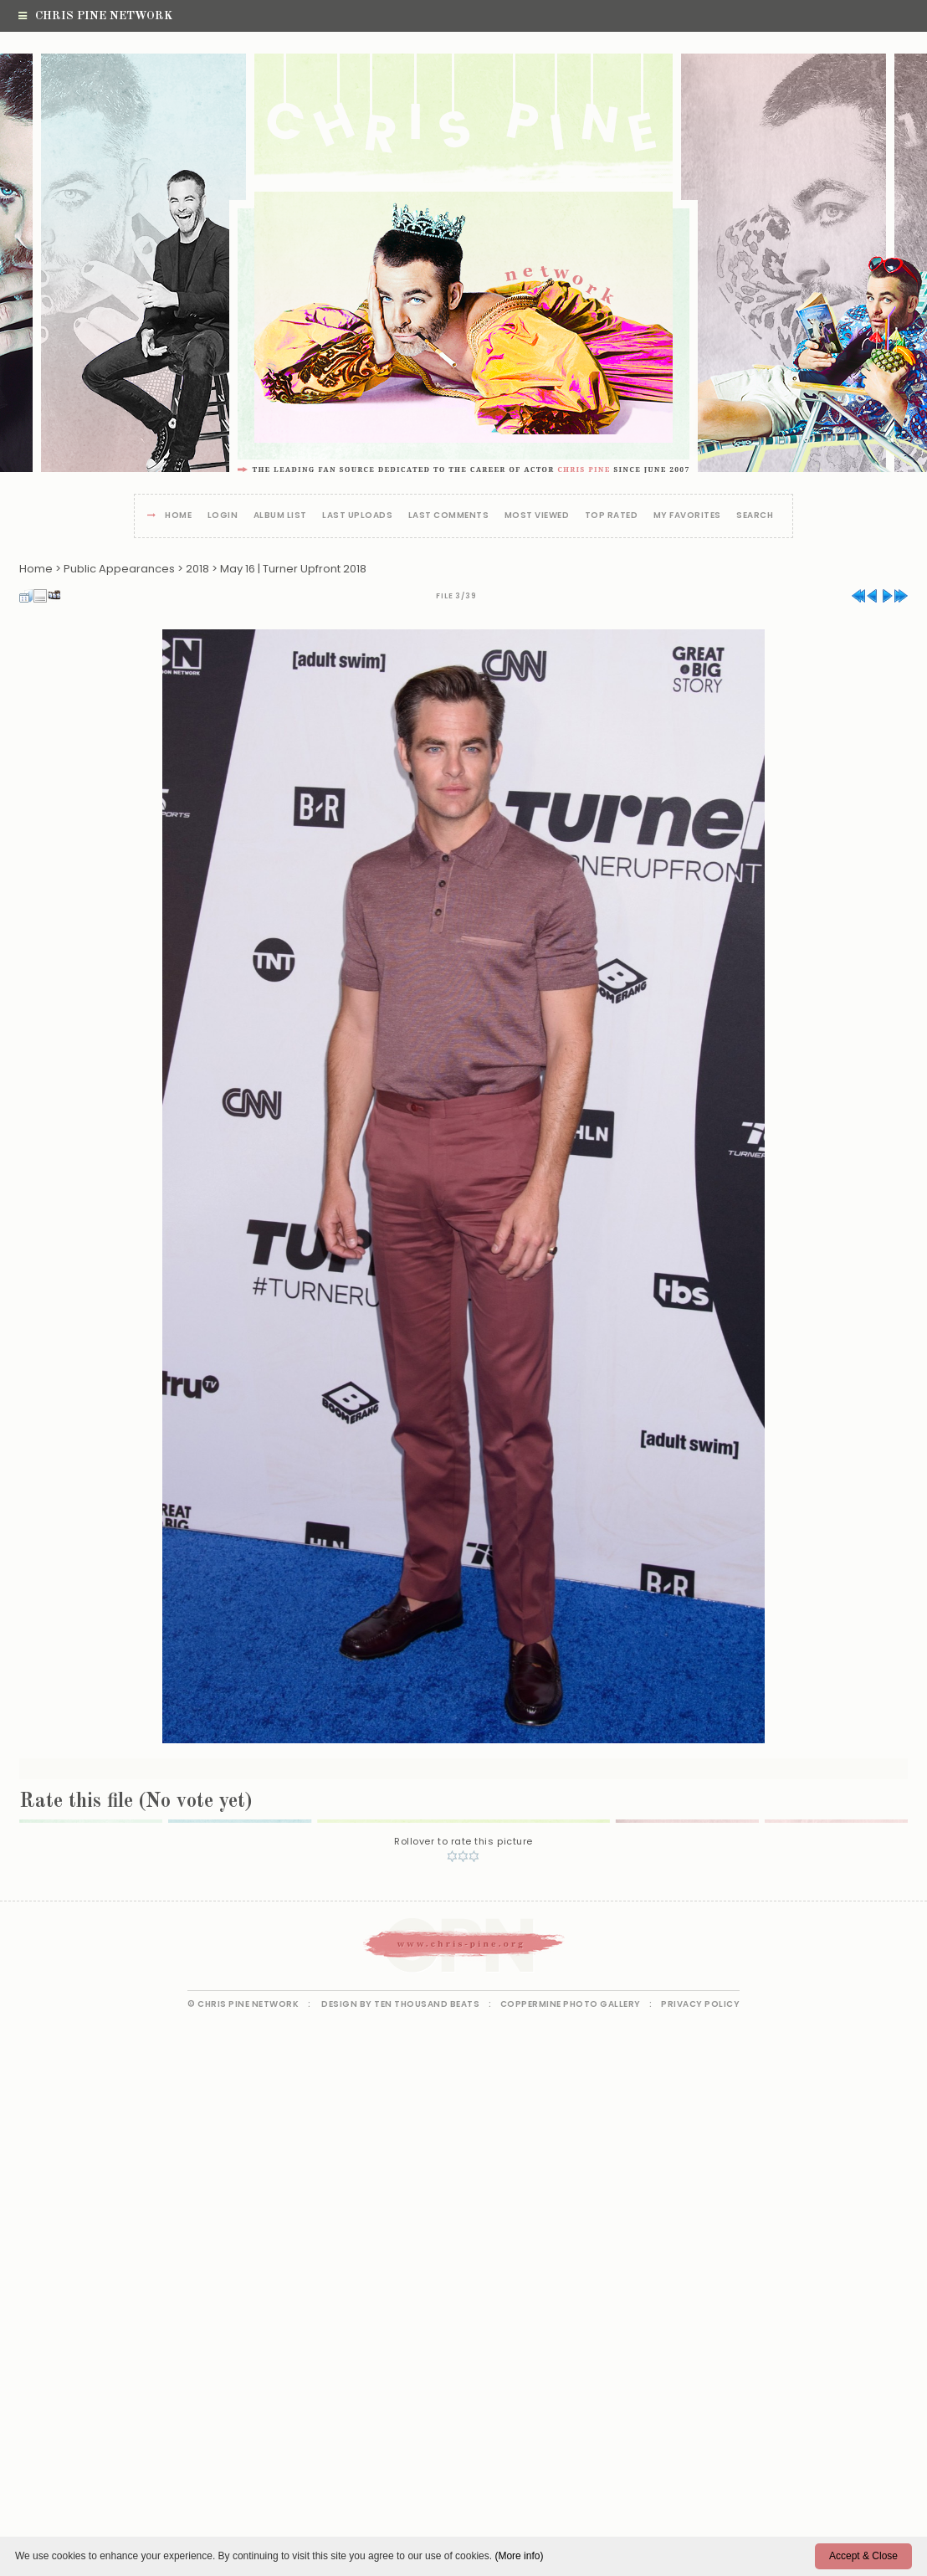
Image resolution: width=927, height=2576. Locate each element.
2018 (197, 569)
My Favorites (687, 516)
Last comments (448, 516)
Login (222, 516)
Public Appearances (119, 569)
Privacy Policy (700, 2004)
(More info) (518, 2556)
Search (754, 516)
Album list (280, 516)
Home (178, 516)
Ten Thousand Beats (426, 2004)
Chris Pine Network (95, 16)
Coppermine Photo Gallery (570, 2004)
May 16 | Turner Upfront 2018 (293, 569)
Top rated (611, 516)
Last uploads (357, 516)
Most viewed (537, 516)
